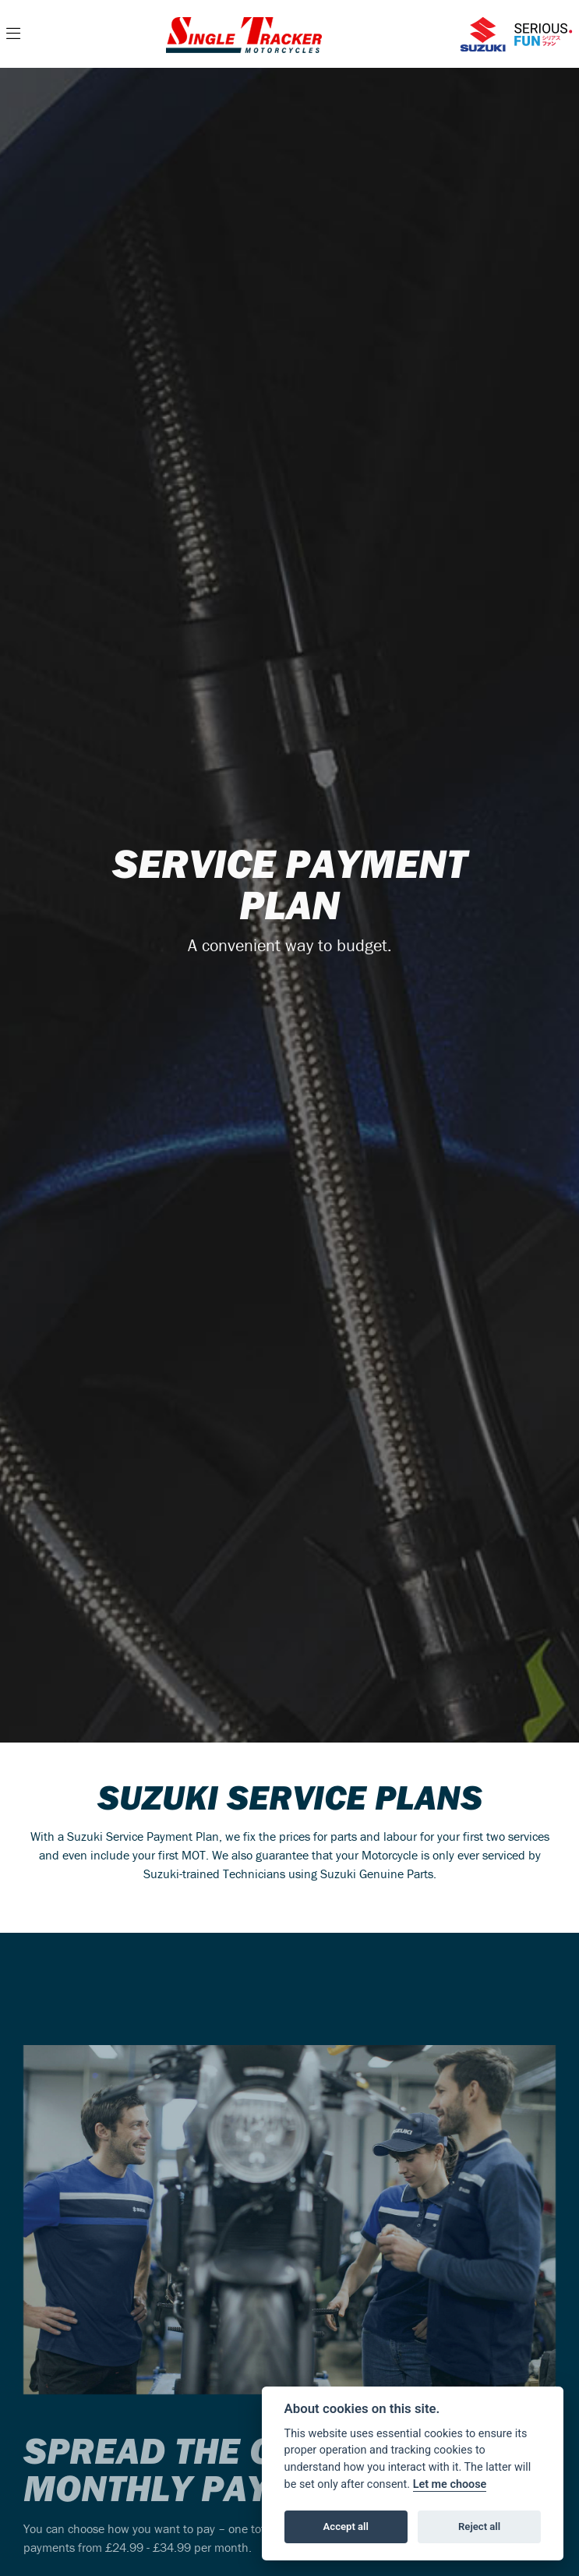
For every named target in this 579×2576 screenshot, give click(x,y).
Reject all (479, 2526)
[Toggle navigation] (13, 34)
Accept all (346, 2526)
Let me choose (450, 2484)
